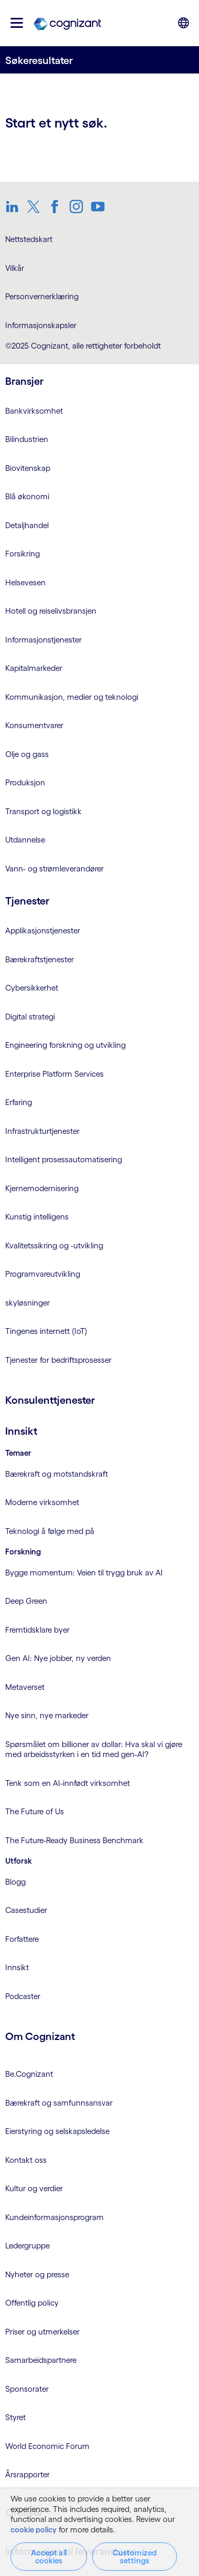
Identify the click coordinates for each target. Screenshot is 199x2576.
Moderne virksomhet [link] (42, 1502)
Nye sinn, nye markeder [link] (47, 1715)
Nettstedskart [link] (28, 239)
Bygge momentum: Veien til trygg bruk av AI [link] (84, 1572)
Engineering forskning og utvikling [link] (65, 1044)
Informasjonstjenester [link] (43, 639)
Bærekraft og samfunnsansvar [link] (59, 2102)
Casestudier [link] (26, 1910)
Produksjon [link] (25, 782)
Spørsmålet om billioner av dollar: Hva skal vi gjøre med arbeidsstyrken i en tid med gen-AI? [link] (93, 1749)
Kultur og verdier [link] (34, 2188)
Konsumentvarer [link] (34, 725)
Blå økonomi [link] (27, 496)
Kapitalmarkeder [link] (33, 668)
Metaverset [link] (25, 1687)
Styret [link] (15, 2417)
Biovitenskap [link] (27, 468)
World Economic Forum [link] (47, 2446)
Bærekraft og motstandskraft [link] (56, 1473)
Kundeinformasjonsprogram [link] (54, 2217)
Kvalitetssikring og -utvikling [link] (54, 1245)
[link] (67, 23)
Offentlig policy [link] (32, 2302)
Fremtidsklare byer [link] (37, 1629)
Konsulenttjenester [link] (50, 1400)
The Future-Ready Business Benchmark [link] (74, 1840)
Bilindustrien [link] (26, 439)
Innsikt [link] (17, 1967)
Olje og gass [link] (27, 754)
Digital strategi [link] (30, 1016)
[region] (99, 2532)
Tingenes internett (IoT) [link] (46, 1331)
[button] (16, 23)
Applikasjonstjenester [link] (42, 930)
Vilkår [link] (14, 268)
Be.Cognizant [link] (29, 2073)
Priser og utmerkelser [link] (42, 2331)
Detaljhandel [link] (27, 525)
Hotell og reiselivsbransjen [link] (50, 610)
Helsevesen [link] (25, 582)
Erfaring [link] (18, 1102)
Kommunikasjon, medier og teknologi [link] (71, 696)
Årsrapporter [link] (27, 2474)
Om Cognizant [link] (40, 2036)
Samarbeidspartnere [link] (40, 2360)
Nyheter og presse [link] (37, 2274)
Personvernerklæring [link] (42, 296)
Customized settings (135, 2556)
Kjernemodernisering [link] (42, 1188)
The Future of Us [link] (34, 1811)
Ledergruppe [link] (27, 2245)
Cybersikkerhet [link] (31, 987)
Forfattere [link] (22, 1938)
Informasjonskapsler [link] (40, 325)
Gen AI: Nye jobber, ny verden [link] (58, 1658)
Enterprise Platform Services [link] (54, 1073)
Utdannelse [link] (25, 839)
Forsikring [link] (22, 553)
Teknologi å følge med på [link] (49, 1531)
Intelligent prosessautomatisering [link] (63, 1159)
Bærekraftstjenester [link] (39, 959)
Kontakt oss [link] (26, 2160)
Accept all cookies (49, 2556)
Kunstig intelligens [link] (37, 1216)
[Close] (183, 2499)
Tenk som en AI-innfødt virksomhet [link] (67, 1783)
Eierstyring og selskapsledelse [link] (57, 2131)
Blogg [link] (15, 1881)
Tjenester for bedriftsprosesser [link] (58, 1359)
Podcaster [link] (22, 1996)
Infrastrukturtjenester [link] (42, 1131)
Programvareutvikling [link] (42, 1273)
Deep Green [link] (26, 1600)
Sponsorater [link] (27, 2388)
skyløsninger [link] (27, 1302)
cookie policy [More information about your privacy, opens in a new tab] (33, 2529)
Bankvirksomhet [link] (34, 410)
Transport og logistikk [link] (43, 811)
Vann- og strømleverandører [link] (54, 868)
